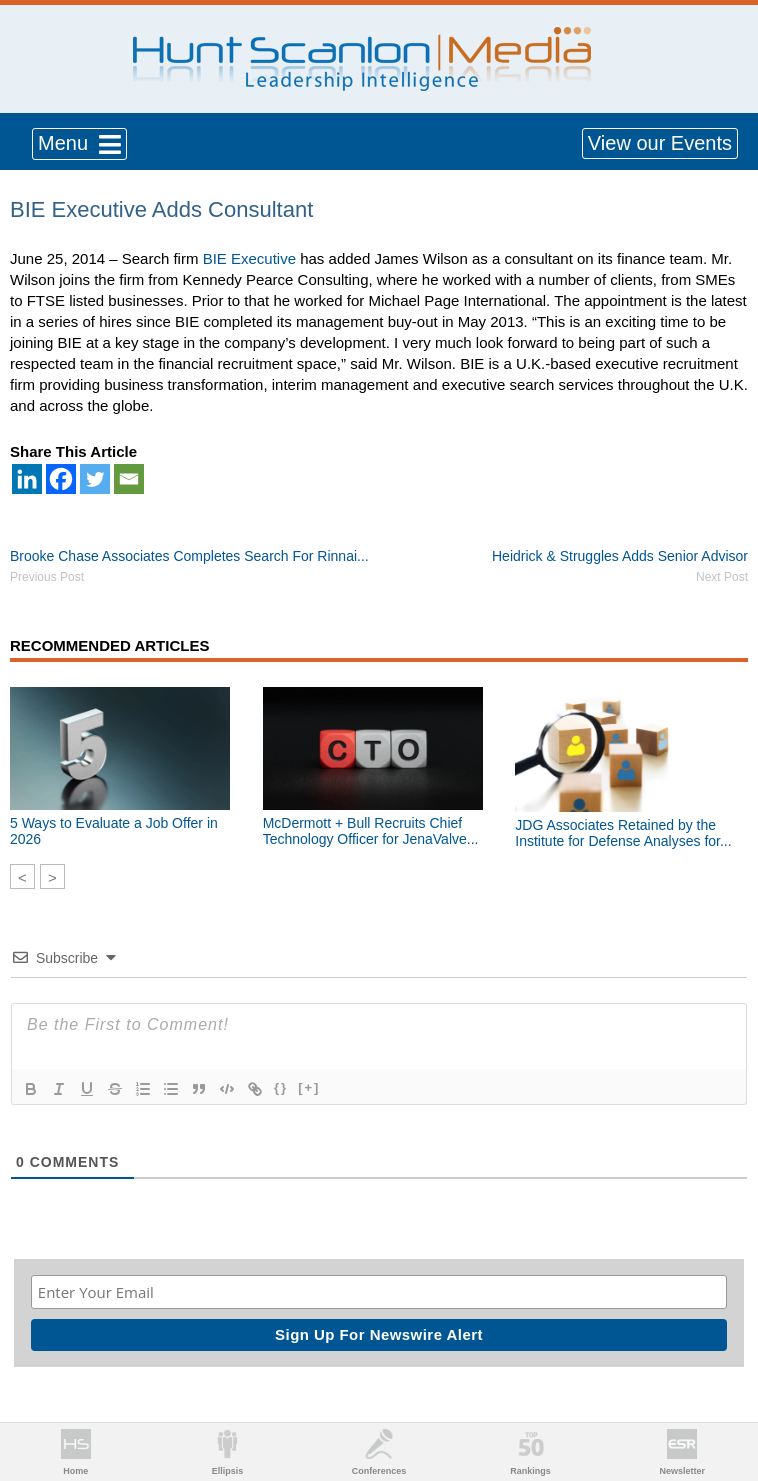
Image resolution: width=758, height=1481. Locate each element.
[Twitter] (95, 479)
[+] (309, 1087)
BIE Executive (249, 258)
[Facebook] (61, 479)
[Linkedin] (27, 479)
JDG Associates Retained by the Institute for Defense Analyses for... (623, 833)
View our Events (660, 143)
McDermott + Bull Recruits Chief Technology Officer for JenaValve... (371, 831)
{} (281, 1087)
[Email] (129, 479)
